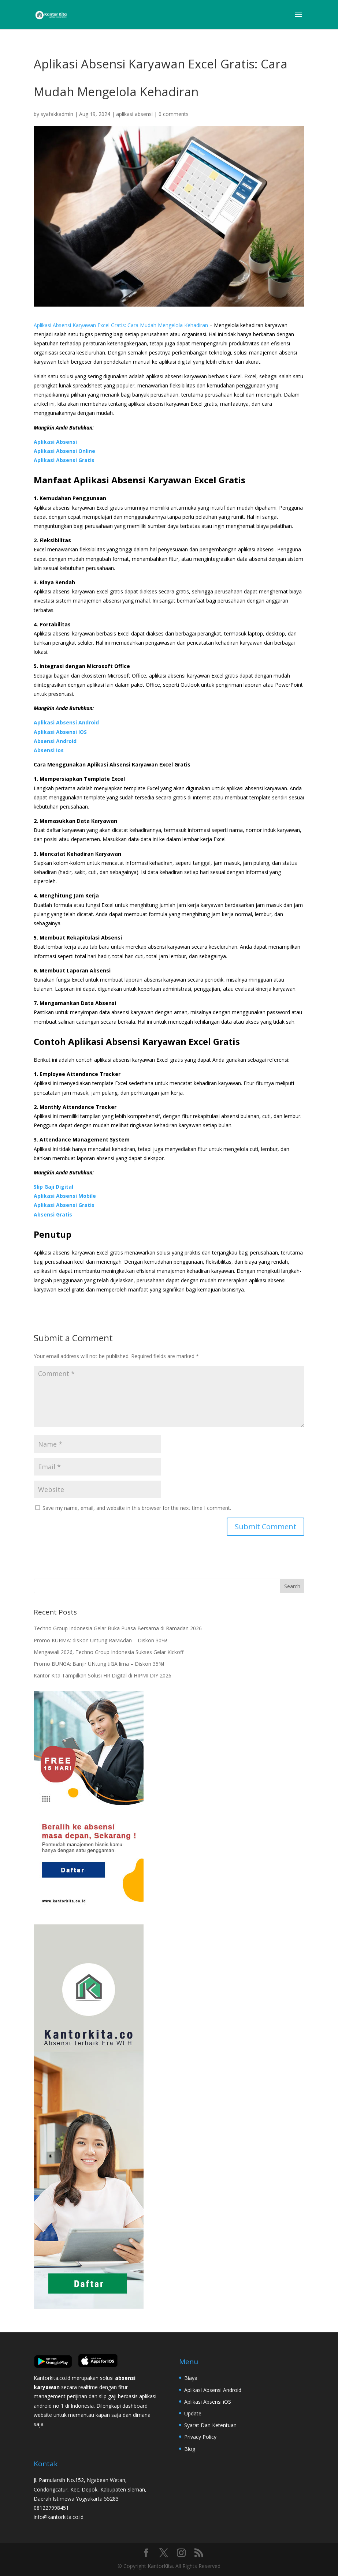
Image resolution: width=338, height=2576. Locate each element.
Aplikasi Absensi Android (66, 722)
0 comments (174, 113)
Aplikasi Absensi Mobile (65, 1195)
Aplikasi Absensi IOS (60, 731)
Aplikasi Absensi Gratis (64, 460)
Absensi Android (55, 741)
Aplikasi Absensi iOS (207, 2401)
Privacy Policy (200, 2436)
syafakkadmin (57, 113)
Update (192, 2413)
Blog (189, 2448)
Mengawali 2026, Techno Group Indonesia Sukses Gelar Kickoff (108, 1652)
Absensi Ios (49, 750)
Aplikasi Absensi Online (64, 450)
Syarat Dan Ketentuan (210, 2425)
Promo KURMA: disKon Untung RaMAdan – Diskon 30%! (100, 1640)
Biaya (190, 2377)
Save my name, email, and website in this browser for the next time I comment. (136, 1507)
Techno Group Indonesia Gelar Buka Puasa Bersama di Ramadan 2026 (118, 1628)
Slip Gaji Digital (53, 1186)
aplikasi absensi (134, 113)
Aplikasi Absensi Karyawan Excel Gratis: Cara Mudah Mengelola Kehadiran (121, 325)
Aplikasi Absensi (55, 441)
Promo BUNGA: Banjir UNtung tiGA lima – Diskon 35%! (99, 1663)
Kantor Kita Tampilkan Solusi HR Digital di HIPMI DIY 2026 (102, 1675)
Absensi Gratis (53, 1214)
